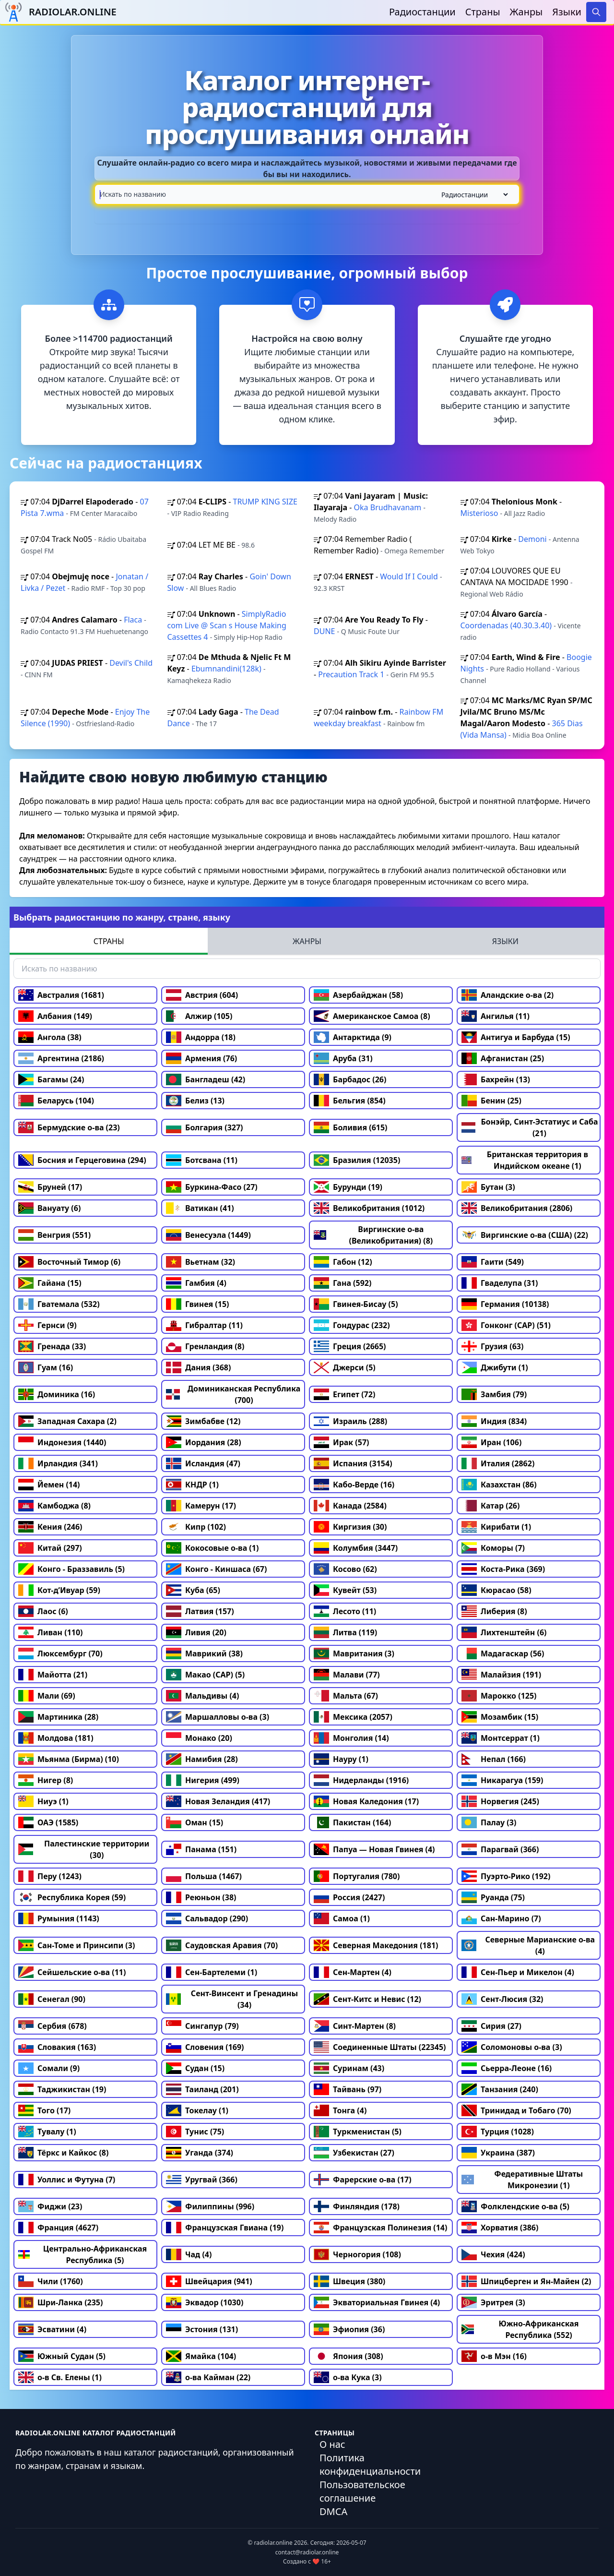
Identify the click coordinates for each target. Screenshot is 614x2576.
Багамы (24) (51, 1079)
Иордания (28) (203, 1442)
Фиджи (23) (50, 2206)
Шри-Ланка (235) (60, 2302)
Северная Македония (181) (376, 1945)
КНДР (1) (192, 1484)
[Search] (596, 12)
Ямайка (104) (201, 2356)
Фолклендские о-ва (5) (515, 2206)
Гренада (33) (52, 1346)
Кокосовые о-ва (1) (212, 1548)
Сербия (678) (52, 2026)
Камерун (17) (201, 1505)
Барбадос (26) (350, 1079)
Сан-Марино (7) (501, 1918)
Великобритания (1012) (369, 1208)
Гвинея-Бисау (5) (356, 1304)
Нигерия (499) (202, 1780)
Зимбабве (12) (203, 1421)
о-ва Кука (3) (348, 2377)
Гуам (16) (45, 1367)
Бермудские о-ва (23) (69, 1127)
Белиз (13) (195, 1100)
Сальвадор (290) (207, 1918)
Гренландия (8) (205, 1346)
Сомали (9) (49, 2068)
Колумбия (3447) (356, 1548)
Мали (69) (46, 1695)
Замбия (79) (494, 1394)
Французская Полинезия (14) (380, 2227)
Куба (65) (193, 1590)
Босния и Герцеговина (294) (82, 1160)
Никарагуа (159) (502, 1780)
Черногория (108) (357, 2254)
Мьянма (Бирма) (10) (68, 1759)
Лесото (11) (345, 1611)
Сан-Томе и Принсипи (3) (76, 1945)
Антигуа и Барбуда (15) (515, 1037)
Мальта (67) (346, 1695)
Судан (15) (195, 2068)
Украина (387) (498, 2152)
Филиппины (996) (210, 2206)
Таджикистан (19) (62, 2089)
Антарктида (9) (352, 1037)
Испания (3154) (353, 1463)
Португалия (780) (357, 1876)
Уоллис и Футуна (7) (66, 2179)
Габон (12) (343, 1262)
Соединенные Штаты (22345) (380, 2047)
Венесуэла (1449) (208, 1235)
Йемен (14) (49, 1484)
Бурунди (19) (348, 1187)
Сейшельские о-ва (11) (72, 1972)
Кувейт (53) (345, 1590)
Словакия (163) (57, 2047)
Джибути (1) (494, 1367)
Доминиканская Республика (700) (233, 1394)
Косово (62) (345, 1569)
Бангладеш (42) (205, 1079)
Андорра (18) (201, 1037)
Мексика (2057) (353, 1717)
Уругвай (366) (201, 2179)
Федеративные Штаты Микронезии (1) (522, 2180)
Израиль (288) (350, 1421)
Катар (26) (490, 1505)
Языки (566, 11)
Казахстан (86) (499, 1484)
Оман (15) (194, 1822)
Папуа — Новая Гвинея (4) (374, 1849)
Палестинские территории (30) (83, 1849)
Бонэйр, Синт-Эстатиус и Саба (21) (529, 1127)
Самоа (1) (342, 1918)
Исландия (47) (203, 1463)
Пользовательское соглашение (362, 2491)
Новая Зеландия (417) (218, 1801)
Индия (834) (494, 1421)
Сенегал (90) (51, 1999)
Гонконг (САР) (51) (506, 1325)
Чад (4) (189, 2254)
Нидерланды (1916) (361, 1780)
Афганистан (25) (502, 1058)
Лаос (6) (43, 1611)
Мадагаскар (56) (502, 1653)
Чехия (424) (493, 2254)
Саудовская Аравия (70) (222, 1945)
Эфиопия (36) (349, 2329)
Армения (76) (201, 1058)
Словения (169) (205, 2047)
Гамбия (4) (196, 1283)
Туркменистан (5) (357, 2131)
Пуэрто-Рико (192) (505, 1876)
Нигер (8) (45, 1780)
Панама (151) (201, 1849)
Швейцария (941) (209, 2281)
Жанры (526, 11)
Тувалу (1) (47, 2131)
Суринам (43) (349, 2068)
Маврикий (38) (204, 1653)
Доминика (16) (56, 1394)
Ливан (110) (50, 1632)
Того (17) (44, 2110)
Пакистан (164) (352, 1822)
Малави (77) (347, 1674)
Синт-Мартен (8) (355, 2026)
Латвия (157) (200, 1611)
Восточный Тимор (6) (69, 1262)
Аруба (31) (343, 1058)
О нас (332, 2444)
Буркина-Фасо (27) (212, 1187)
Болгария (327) (204, 1127)
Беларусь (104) (56, 1100)
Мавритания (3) (354, 1653)
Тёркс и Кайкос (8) (63, 2152)
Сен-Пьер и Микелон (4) (517, 1972)
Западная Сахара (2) (67, 1421)
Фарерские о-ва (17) (363, 2179)
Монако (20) (199, 1738)
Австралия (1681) (61, 995)
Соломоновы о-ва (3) (511, 2047)
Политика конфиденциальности (370, 2464)
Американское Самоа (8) (372, 1016)
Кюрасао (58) (496, 1590)
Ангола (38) (50, 1037)
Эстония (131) (202, 2329)
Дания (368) (198, 1367)
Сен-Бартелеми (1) (211, 1972)
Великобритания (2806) (516, 1208)
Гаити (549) (492, 1262)
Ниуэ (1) (43, 1801)
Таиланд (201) (202, 2089)
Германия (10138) (505, 1304)
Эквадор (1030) (204, 2302)
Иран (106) (491, 1442)
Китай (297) (50, 1548)
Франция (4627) (58, 2227)
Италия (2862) (497, 1463)
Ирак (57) (341, 1442)
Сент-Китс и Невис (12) (367, 1999)
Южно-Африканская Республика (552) (520, 2329)
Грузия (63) (492, 1346)
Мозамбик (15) (499, 1717)
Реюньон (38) (201, 1897)
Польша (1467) (204, 1876)
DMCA (333, 2511)
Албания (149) (55, 1016)
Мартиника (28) (58, 1717)
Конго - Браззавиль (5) (71, 1569)
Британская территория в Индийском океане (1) (524, 1160)
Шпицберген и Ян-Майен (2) (526, 2281)
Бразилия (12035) (357, 1160)
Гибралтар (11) (204, 1325)
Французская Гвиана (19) (224, 2227)
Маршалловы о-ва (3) (217, 1717)
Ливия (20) (196, 1632)
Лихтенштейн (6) (503, 1632)
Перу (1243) (50, 1876)
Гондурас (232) (352, 1325)
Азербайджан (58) (358, 995)
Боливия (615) (351, 1127)
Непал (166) (493, 1759)
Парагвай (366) (500, 1849)
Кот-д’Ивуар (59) (59, 1590)
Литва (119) (345, 1632)
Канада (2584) (350, 1505)
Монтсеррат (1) (500, 1738)
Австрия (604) (202, 995)
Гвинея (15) (197, 1304)
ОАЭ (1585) (48, 1822)
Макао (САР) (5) (205, 1674)
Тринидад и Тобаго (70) (516, 2110)
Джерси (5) (345, 1367)
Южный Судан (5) (62, 2356)
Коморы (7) (493, 1548)
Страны (482, 11)
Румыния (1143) (58, 1918)
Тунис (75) (195, 2131)
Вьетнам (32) (200, 1262)
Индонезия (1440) (62, 1442)
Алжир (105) (199, 1016)
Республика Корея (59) (72, 1897)
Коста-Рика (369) (503, 1569)
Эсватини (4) (52, 2329)
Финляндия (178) (357, 2206)
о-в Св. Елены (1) (60, 2377)
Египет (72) (344, 1394)
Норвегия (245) (500, 1801)
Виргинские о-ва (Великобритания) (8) (373, 1235)
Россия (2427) (349, 1897)
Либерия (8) (494, 1611)
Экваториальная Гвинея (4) (377, 2302)
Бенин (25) (491, 1100)
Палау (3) (488, 1822)
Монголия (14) (351, 1738)
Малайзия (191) (501, 1674)
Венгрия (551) (54, 1235)
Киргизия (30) (350, 1527)
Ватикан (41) (200, 1208)
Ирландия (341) (58, 1463)
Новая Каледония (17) (366, 1801)
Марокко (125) (499, 1695)
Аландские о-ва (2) (507, 995)
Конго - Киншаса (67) (216, 1569)
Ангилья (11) (495, 1016)
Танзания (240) (499, 2089)
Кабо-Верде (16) (354, 1484)
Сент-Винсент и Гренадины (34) (232, 1999)
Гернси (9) (47, 1325)
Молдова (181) (56, 1738)
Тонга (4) (340, 2110)
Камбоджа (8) (54, 1505)
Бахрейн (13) (495, 1079)
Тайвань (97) (347, 2089)
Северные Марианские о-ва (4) (528, 1945)
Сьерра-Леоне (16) (506, 2068)
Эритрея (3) (493, 2302)
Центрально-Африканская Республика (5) (82, 2254)
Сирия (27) (491, 2026)
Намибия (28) (202, 1759)
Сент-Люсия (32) (502, 1999)
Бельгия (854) (350, 1100)
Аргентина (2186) (61, 1058)
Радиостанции (422, 11)
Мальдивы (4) (202, 1695)
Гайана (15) (50, 1283)
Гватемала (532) (59, 1304)
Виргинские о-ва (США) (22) (524, 1235)
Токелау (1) (197, 2110)
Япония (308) (348, 2356)
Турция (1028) (497, 2131)
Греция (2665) (350, 1346)
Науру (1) (341, 1759)
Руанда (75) (493, 1897)
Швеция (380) (349, 2281)
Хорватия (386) (499, 2227)
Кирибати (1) (496, 1527)
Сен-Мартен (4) (352, 1972)
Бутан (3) (488, 1187)
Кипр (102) (196, 1527)
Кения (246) (50, 1527)
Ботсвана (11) (201, 1160)
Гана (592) (342, 1283)
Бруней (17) (50, 1187)
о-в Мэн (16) (494, 2356)
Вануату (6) (49, 1208)
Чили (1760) (50, 2281)
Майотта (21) (52, 1674)
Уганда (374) (199, 2152)
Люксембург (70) (60, 1653)
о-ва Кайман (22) (208, 2377)
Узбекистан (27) (354, 2152)
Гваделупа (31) (499, 1283)
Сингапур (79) (202, 2026)
